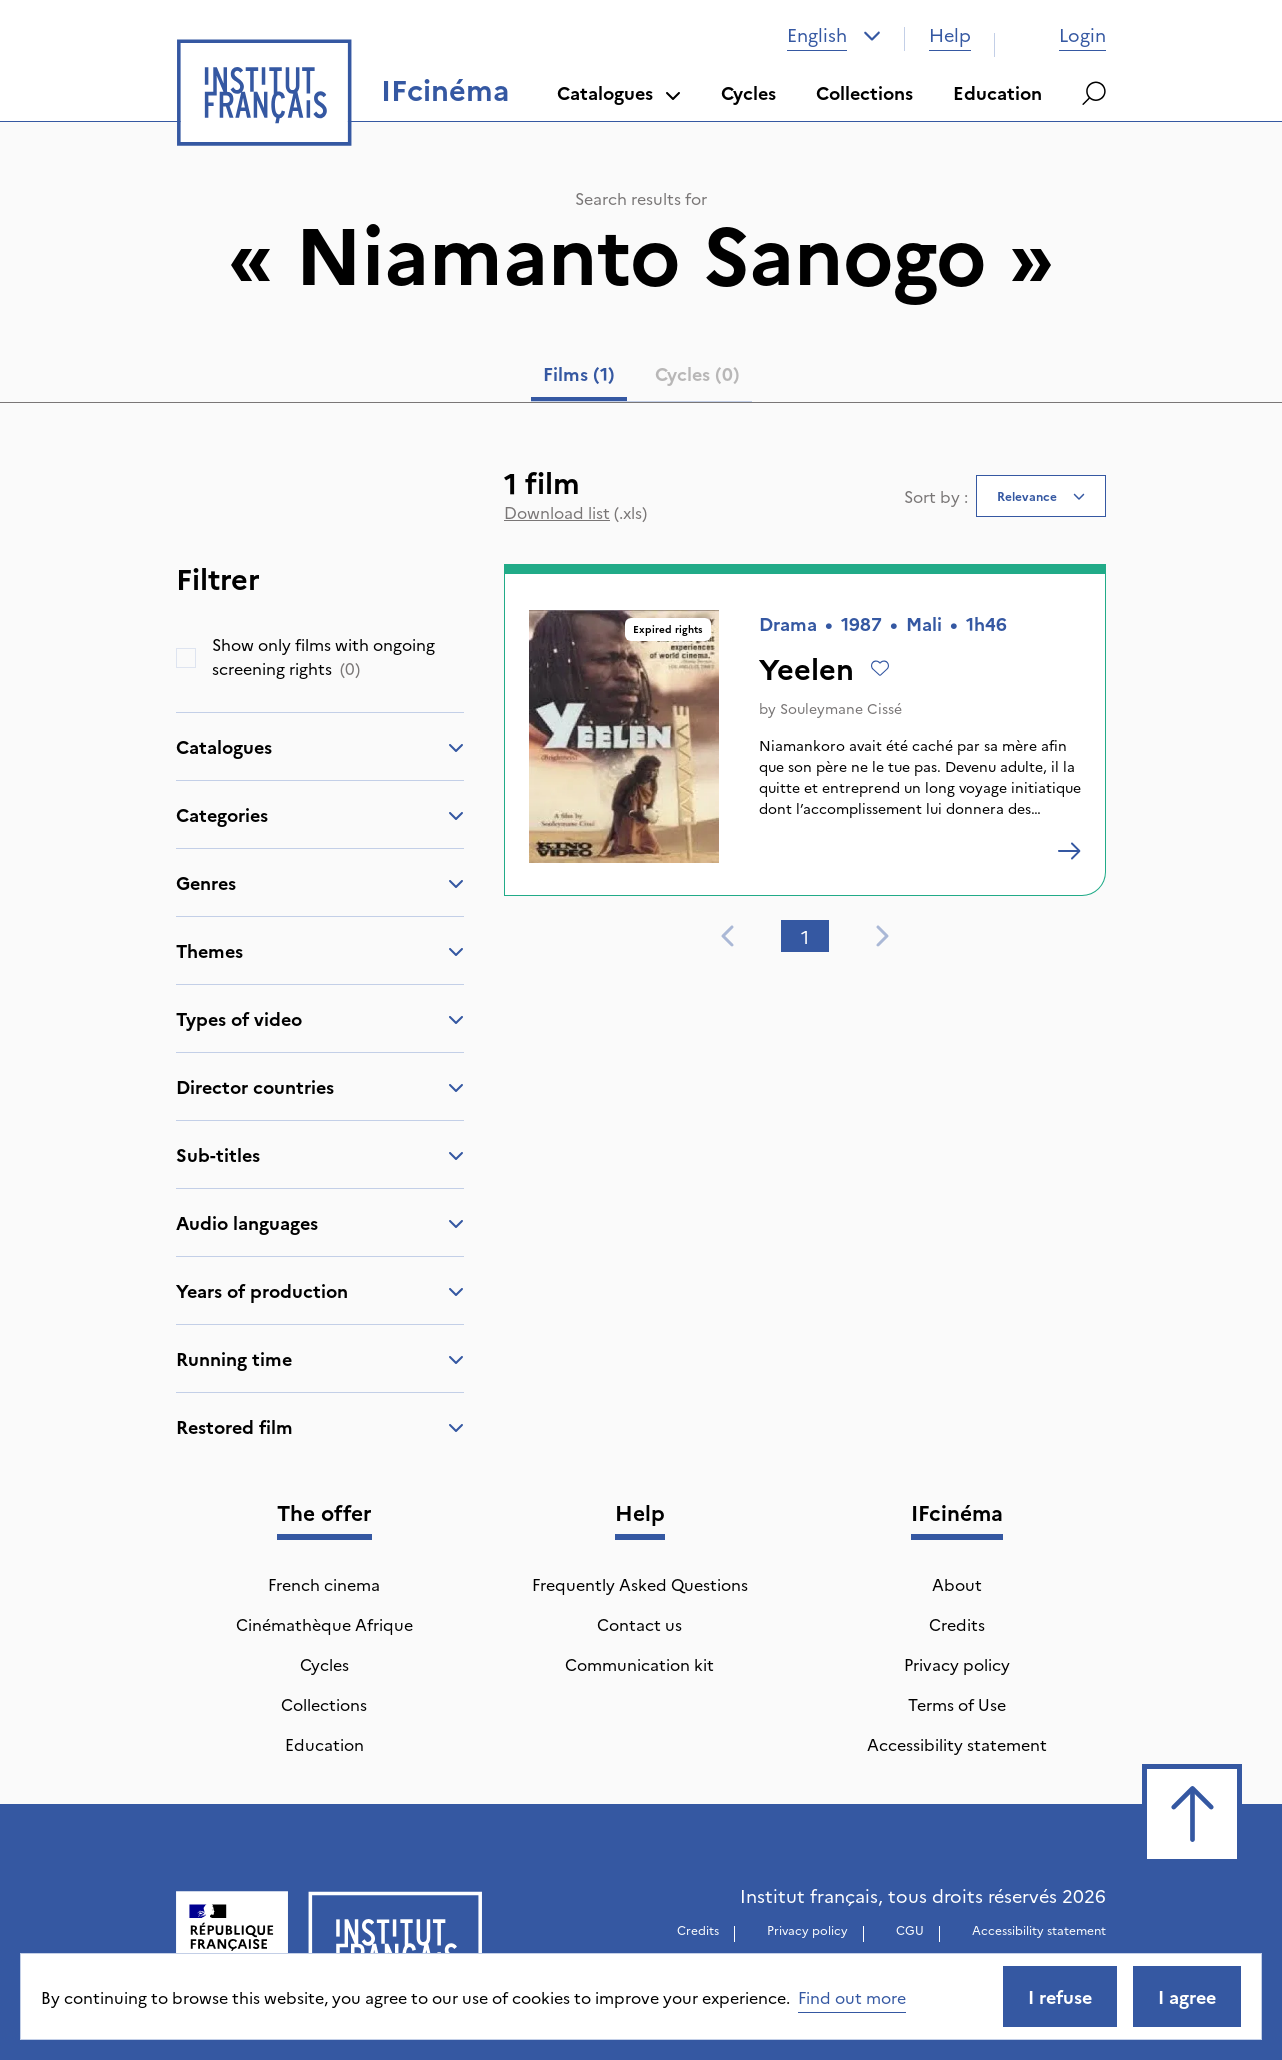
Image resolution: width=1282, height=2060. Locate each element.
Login (1062, 34)
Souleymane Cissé (841, 708)
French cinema (324, 1584)
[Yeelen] (1069, 851)
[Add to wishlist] (880, 668)
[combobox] (834, 35)
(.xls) (575, 512)
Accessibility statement (957, 1744)
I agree (1187, 1996)
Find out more (852, 1997)
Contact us (639, 1624)
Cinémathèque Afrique (324, 1624)
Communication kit (639, 1664)
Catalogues (619, 92)
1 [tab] (805, 936)
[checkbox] (186, 658)
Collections (864, 92)
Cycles (748, 92)
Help (950, 34)
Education (997, 92)
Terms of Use (957, 1704)
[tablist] (641, 378)
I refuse (1060, 1996)
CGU (910, 1929)
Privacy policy (957, 1664)
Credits (957, 1624)
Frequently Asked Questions (640, 1584)
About (957, 1584)
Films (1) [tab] (579, 373)
